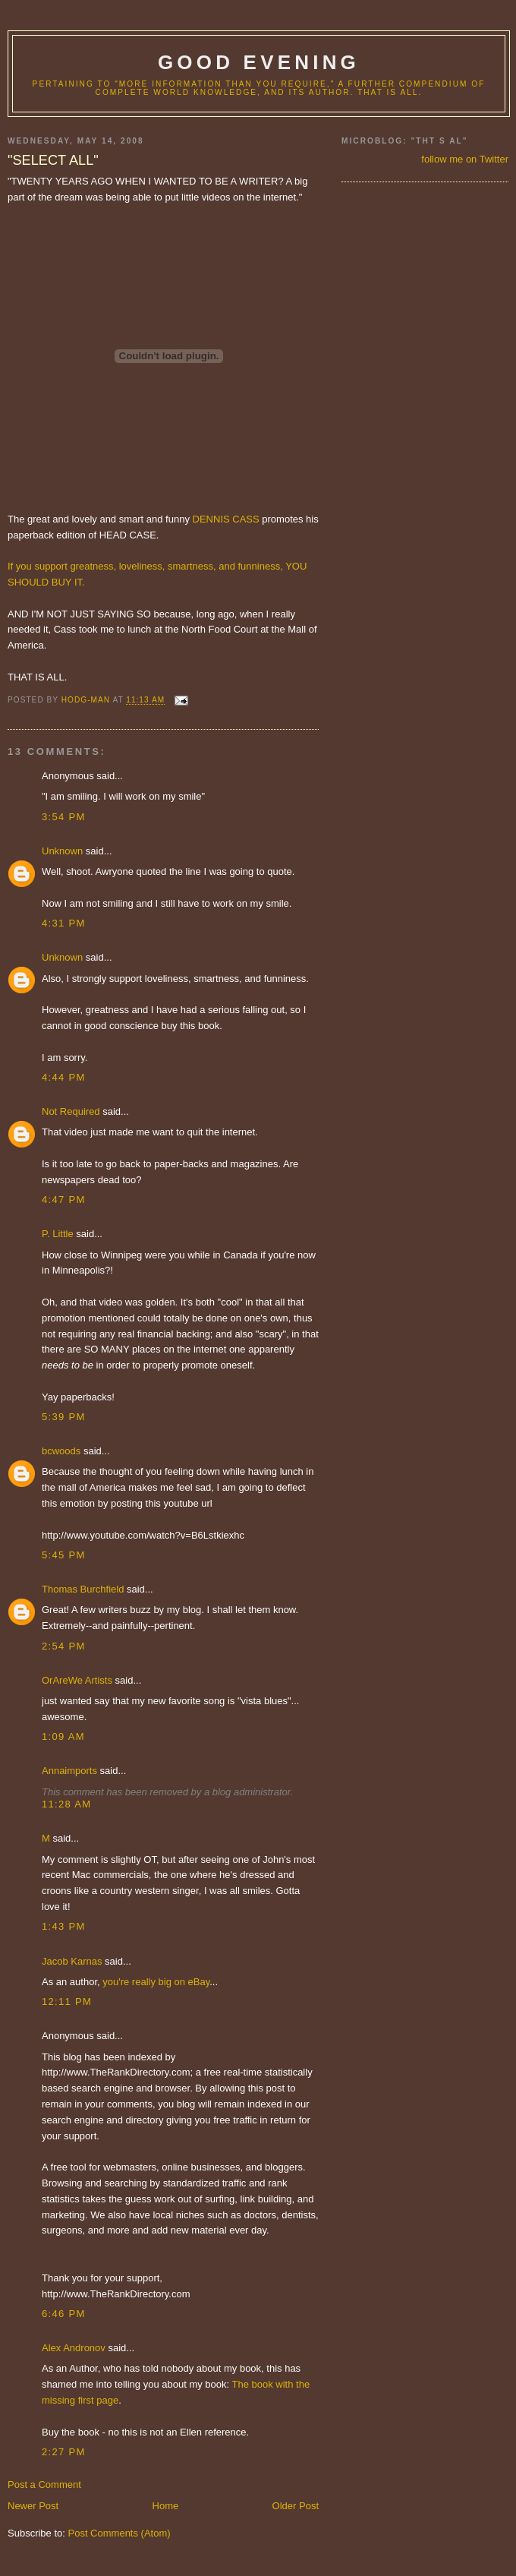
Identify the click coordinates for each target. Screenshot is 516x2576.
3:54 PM (64, 816)
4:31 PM (64, 923)
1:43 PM (64, 1926)
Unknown (62, 851)
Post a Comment (44, 2484)
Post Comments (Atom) (119, 2533)
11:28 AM (66, 1804)
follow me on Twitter (464, 159)
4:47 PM (64, 1199)
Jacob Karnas (72, 1961)
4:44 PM (64, 1077)
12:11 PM (67, 2001)
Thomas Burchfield (83, 1589)
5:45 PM (64, 1555)
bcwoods (61, 1451)
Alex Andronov (73, 2347)
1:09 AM (63, 1736)
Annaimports (69, 1770)
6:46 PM (64, 2313)
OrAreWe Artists (77, 1680)
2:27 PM (64, 2452)
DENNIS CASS (226, 519)
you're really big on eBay (155, 1981)
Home (166, 2505)
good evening (259, 62)
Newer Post (33, 2505)
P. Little (58, 1233)
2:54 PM (64, 1646)
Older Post (295, 2505)
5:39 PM (64, 1416)
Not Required (71, 1111)
